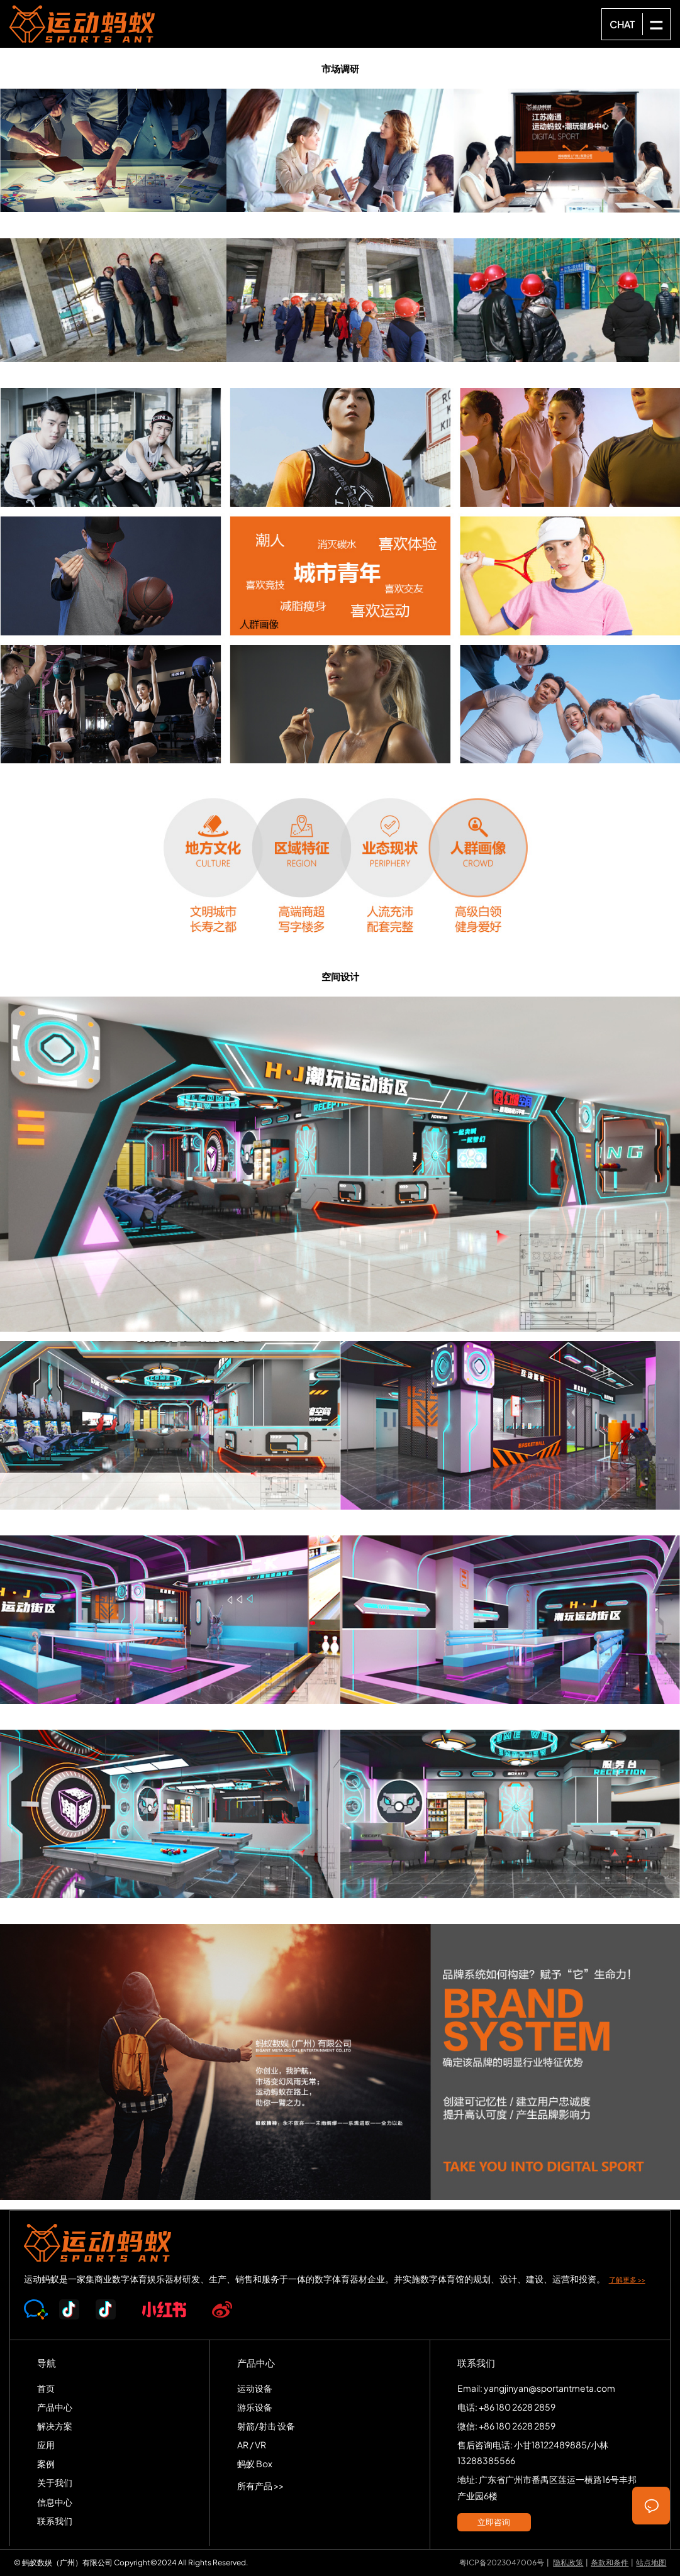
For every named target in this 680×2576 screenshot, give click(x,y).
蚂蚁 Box (254, 2463)
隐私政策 (568, 2562)
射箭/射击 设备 (266, 2425)
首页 (46, 2388)
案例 (46, 2463)
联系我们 (54, 2520)
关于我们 (54, 2482)
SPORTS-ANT (82, 24)
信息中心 (54, 2501)
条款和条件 (609, 2562)
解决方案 (54, 2425)
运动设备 (254, 2388)
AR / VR (251, 2444)
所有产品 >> (260, 2485)
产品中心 (54, 2407)
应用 (46, 2444)
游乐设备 (254, 2407)
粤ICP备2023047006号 (501, 2562)
